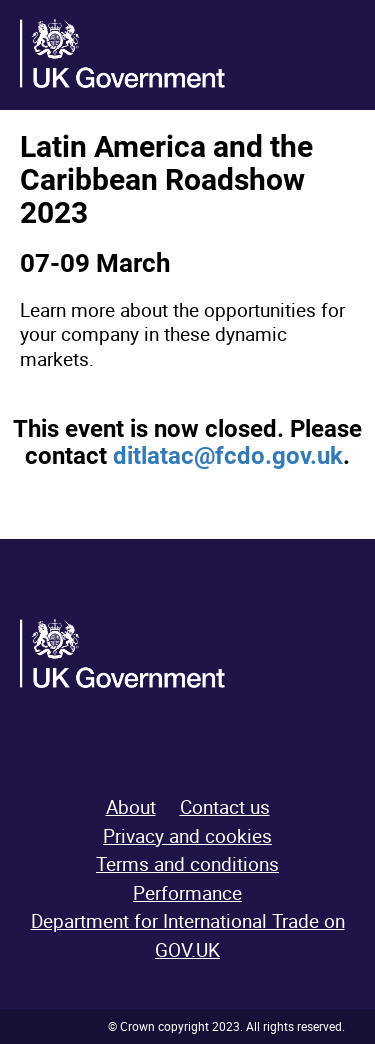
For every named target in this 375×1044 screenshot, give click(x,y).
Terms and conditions (187, 864)
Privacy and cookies (187, 836)
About (131, 807)
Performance (187, 893)
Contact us (225, 807)
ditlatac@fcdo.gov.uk (228, 456)
